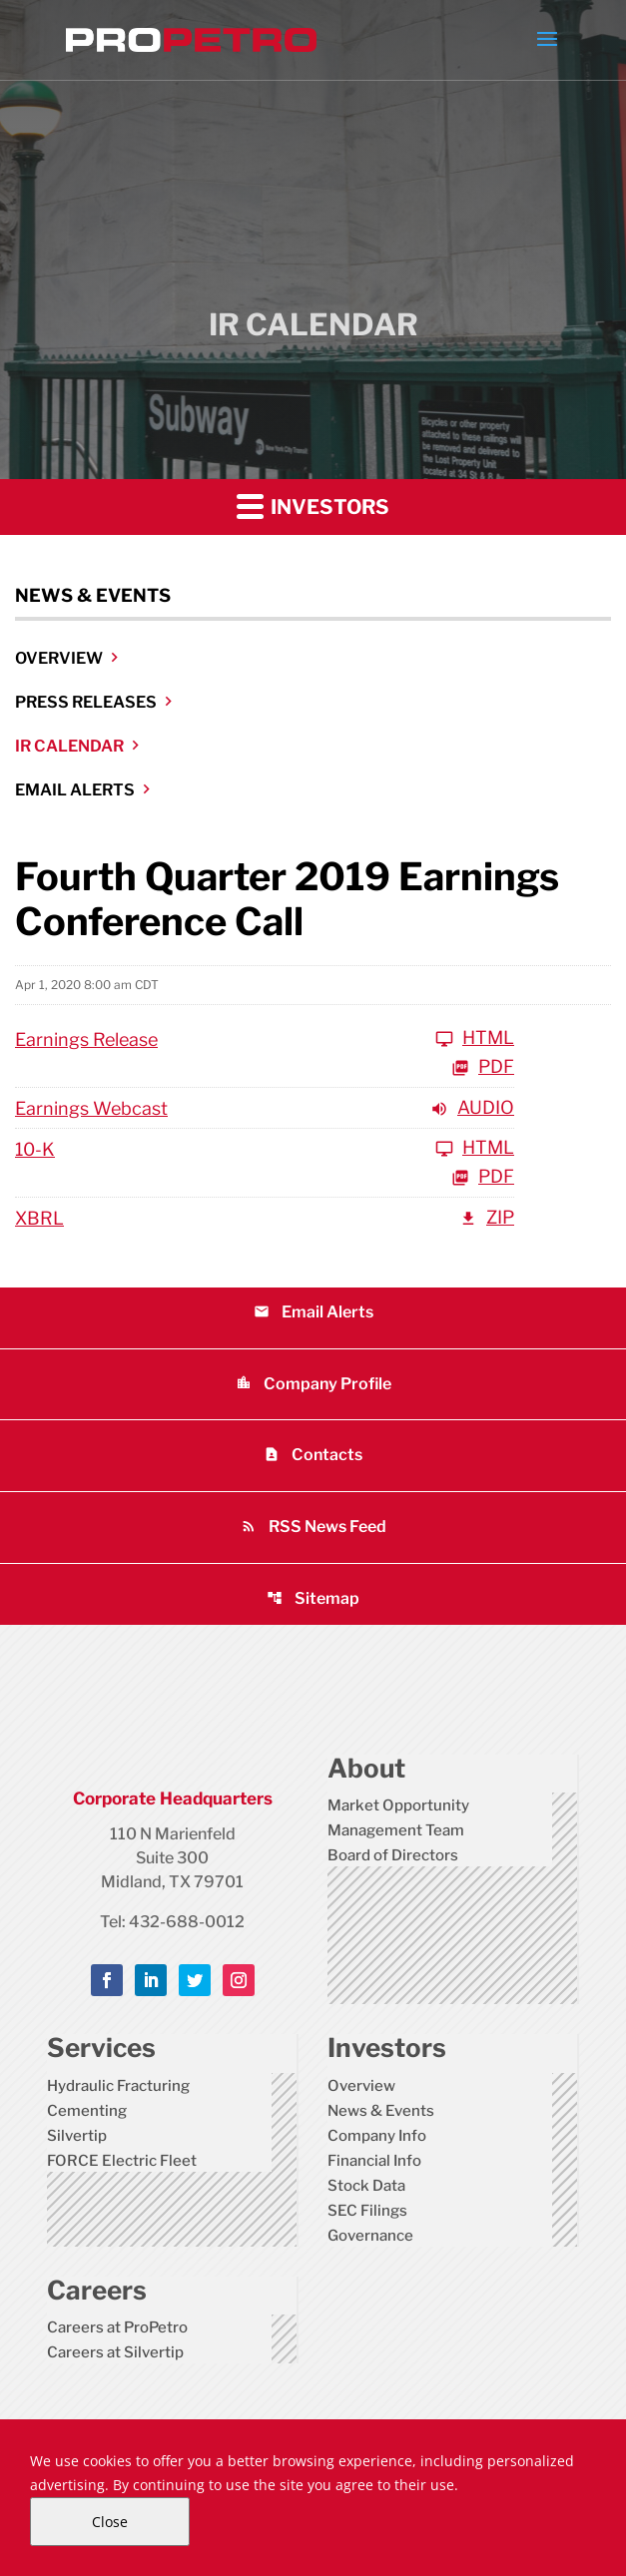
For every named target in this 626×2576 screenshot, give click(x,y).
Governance (370, 2236)
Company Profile (313, 1383)
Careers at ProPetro (117, 2327)
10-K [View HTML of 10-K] (35, 1149)
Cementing (87, 2111)
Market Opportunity (398, 1805)
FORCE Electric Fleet (122, 2161)
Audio (472, 1108)
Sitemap (313, 1598)
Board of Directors (392, 1855)
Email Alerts (75, 789)
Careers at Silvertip (115, 2352)
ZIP (486, 1218)
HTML (474, 1038)
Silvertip (77, 2136)
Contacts (313, 1454)
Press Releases (86, 702)
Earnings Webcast (91, 1108)
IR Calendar (69, 746)
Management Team (395, 1830)
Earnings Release (86, 1039)
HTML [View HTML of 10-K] (474, 1148)
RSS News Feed (313, 1526)
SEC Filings (367, 2211)
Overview (59, 658)
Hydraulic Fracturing (118, 2086)
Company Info (376, 2136)
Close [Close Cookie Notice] (110, 2521)
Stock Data (366, 2186)
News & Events (380, 2111)
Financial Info (374, 2161)
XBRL (39, 1218)
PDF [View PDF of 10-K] (482, 1177)
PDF (482, 1067)
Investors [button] (313, 505)
